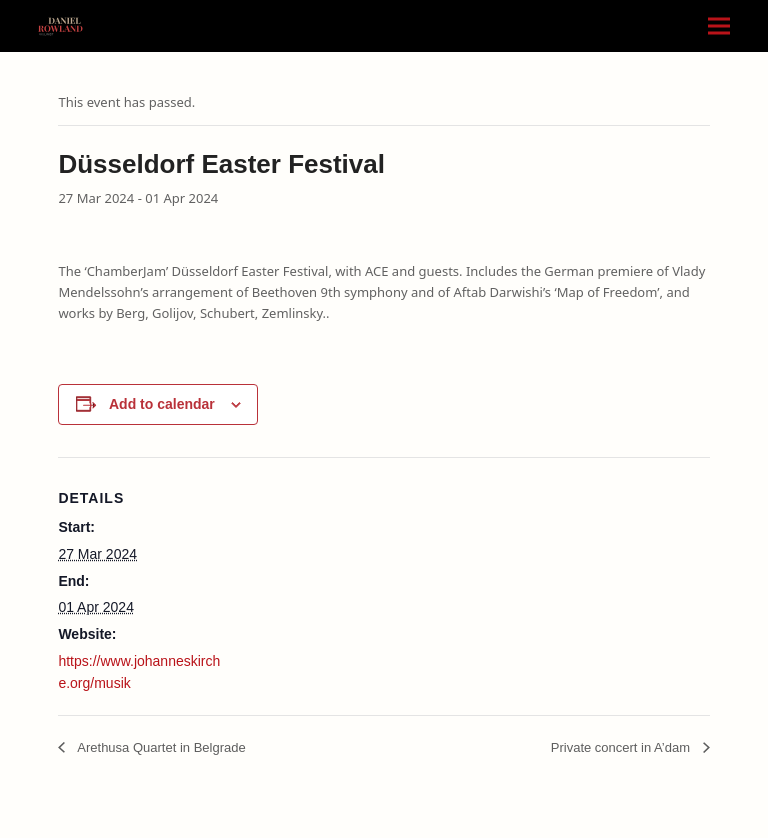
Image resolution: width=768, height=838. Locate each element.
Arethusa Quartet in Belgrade (159, 747)
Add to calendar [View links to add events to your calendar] (162, 404)
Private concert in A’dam (622, 747)
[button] (719, 26)
